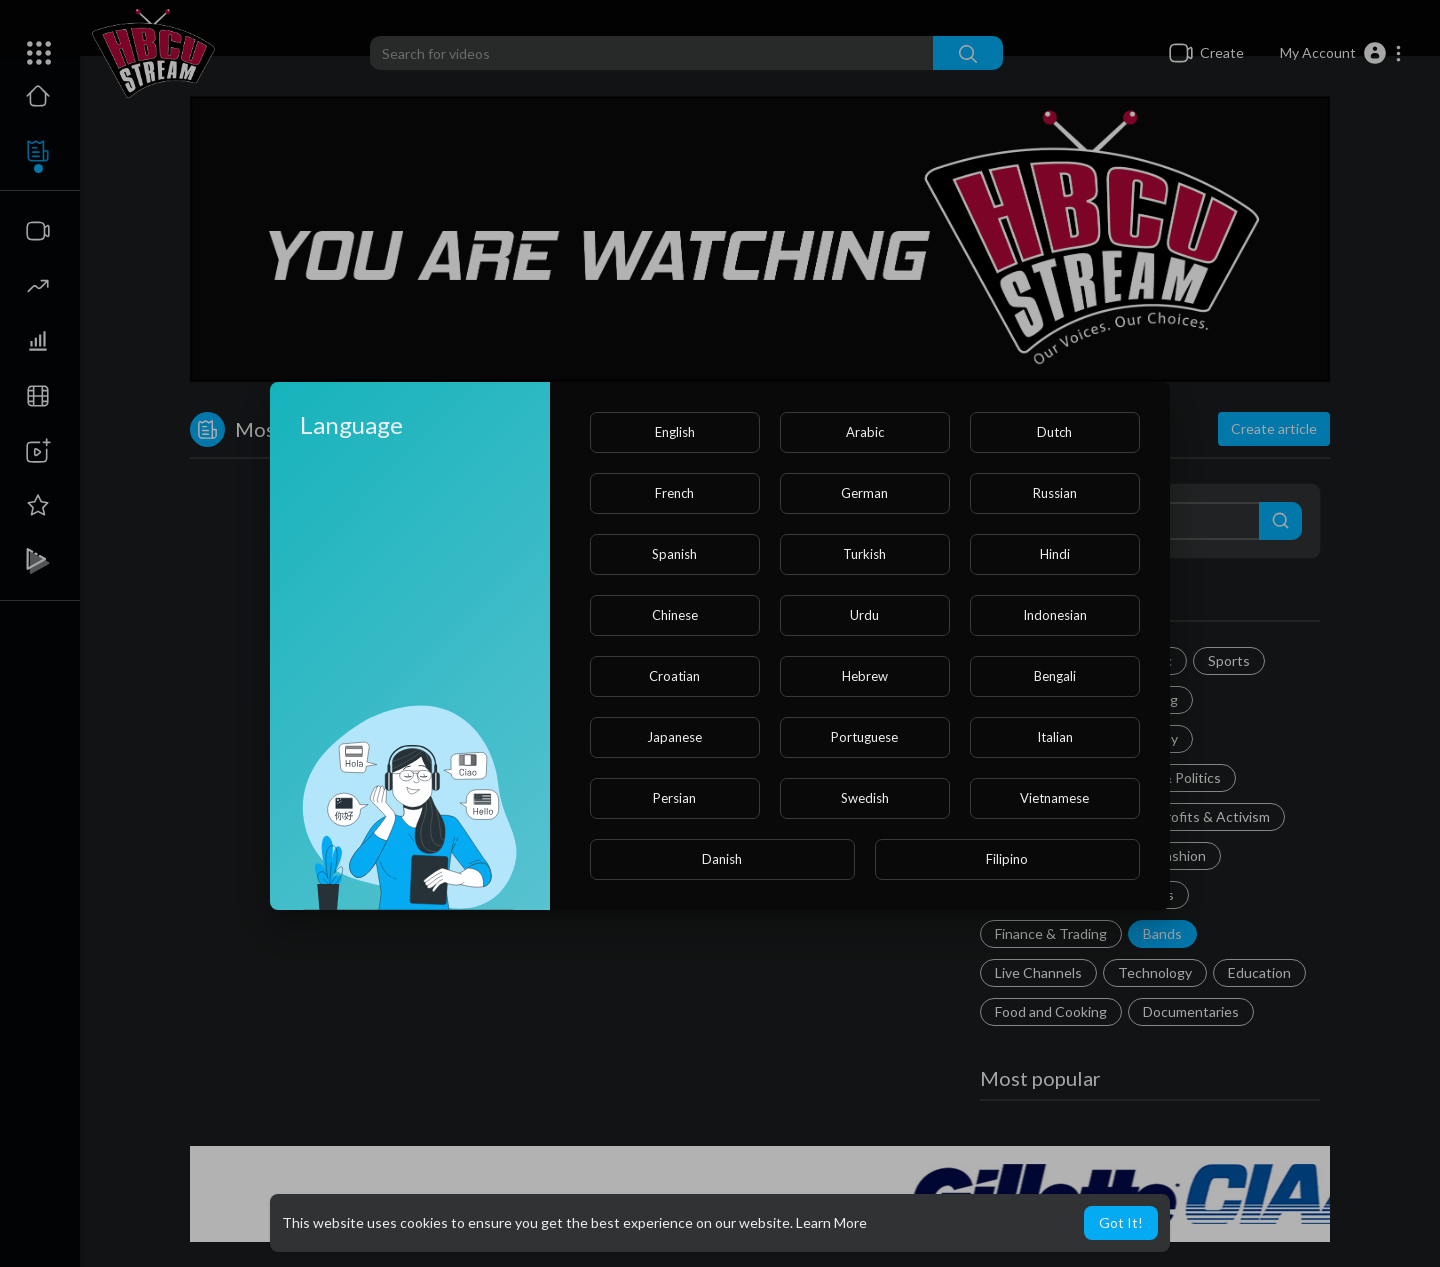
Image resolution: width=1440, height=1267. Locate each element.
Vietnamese (1054, 798)
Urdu (864, 615)
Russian (1055, 493)
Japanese (674, 737)
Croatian (674, 676)
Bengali (1055, 676)
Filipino (1007, 859)
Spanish (674, 554)
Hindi (1055, 554)
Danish (722, 859)
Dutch (1054, 432)
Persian (674, 798)
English (675, 432)
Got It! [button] (1121, 1222)
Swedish (865, 798)
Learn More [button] (831, 1222)
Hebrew (865, 676)
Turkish (864, 554)
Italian (1055, 737)
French (674, 493)
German (864, 493)
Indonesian (1055, 615)
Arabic (865, 432)
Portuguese (864, 737)
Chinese (675, 615)
